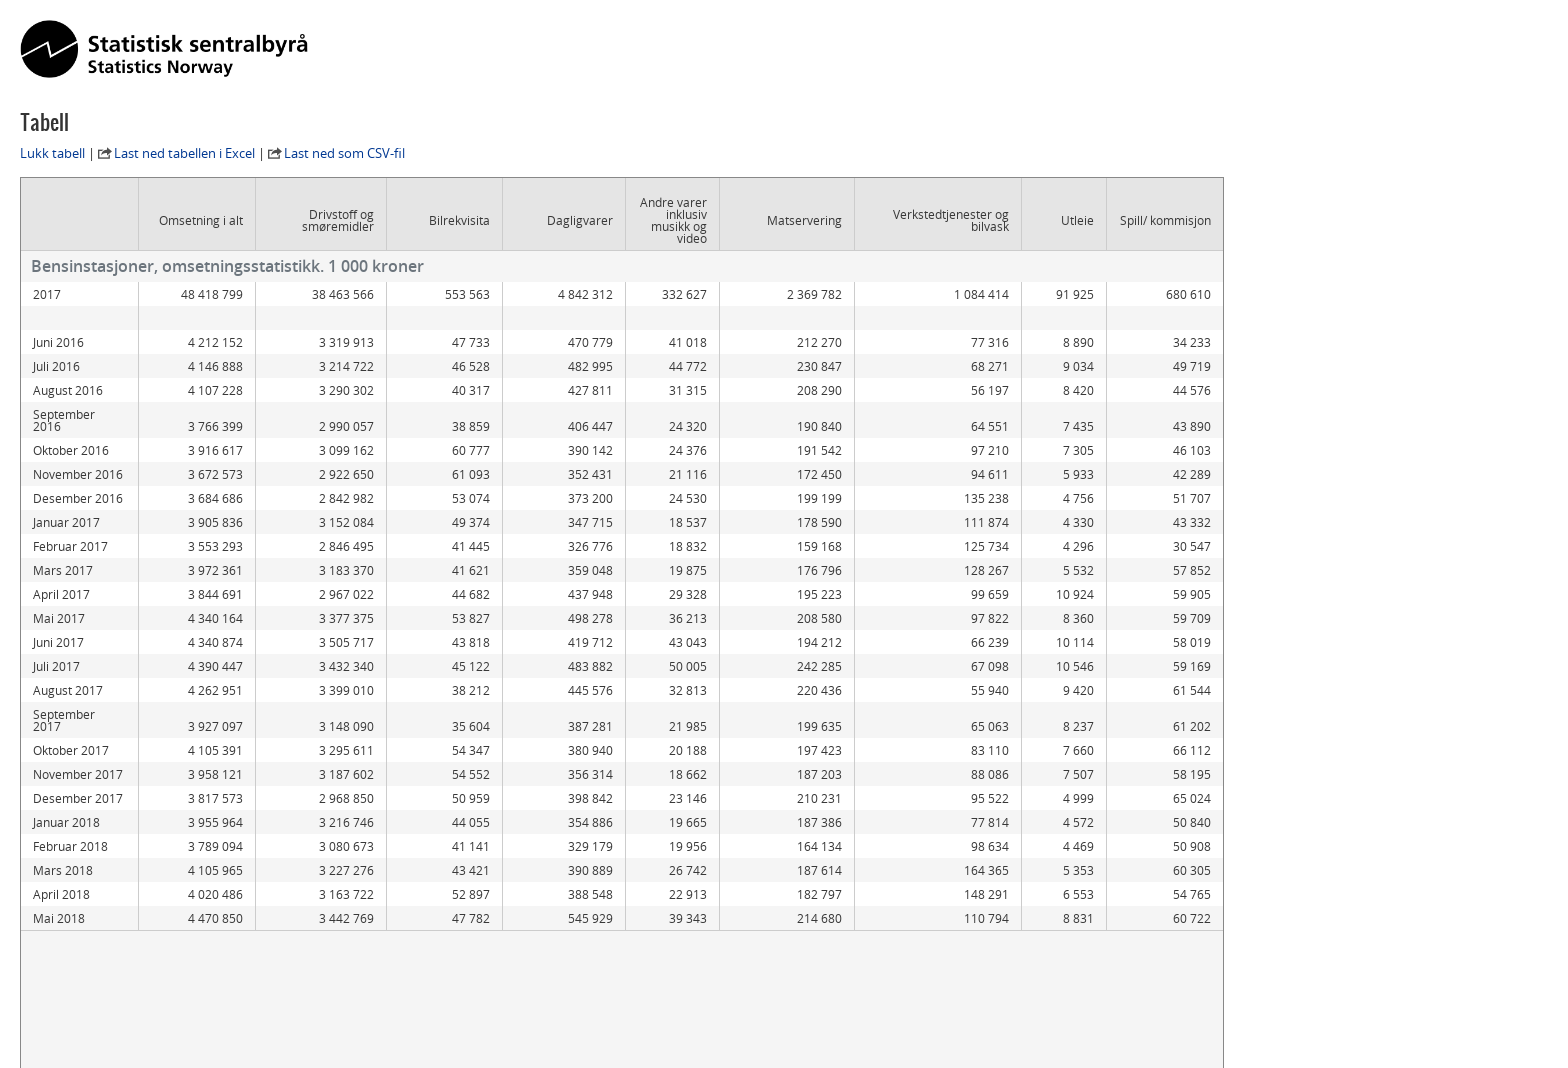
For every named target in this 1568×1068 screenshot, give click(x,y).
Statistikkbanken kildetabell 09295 (134, 977)
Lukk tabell (52, 153)
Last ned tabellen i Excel (184, 153)
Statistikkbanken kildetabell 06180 (134, 996)
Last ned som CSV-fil (344, 153)
